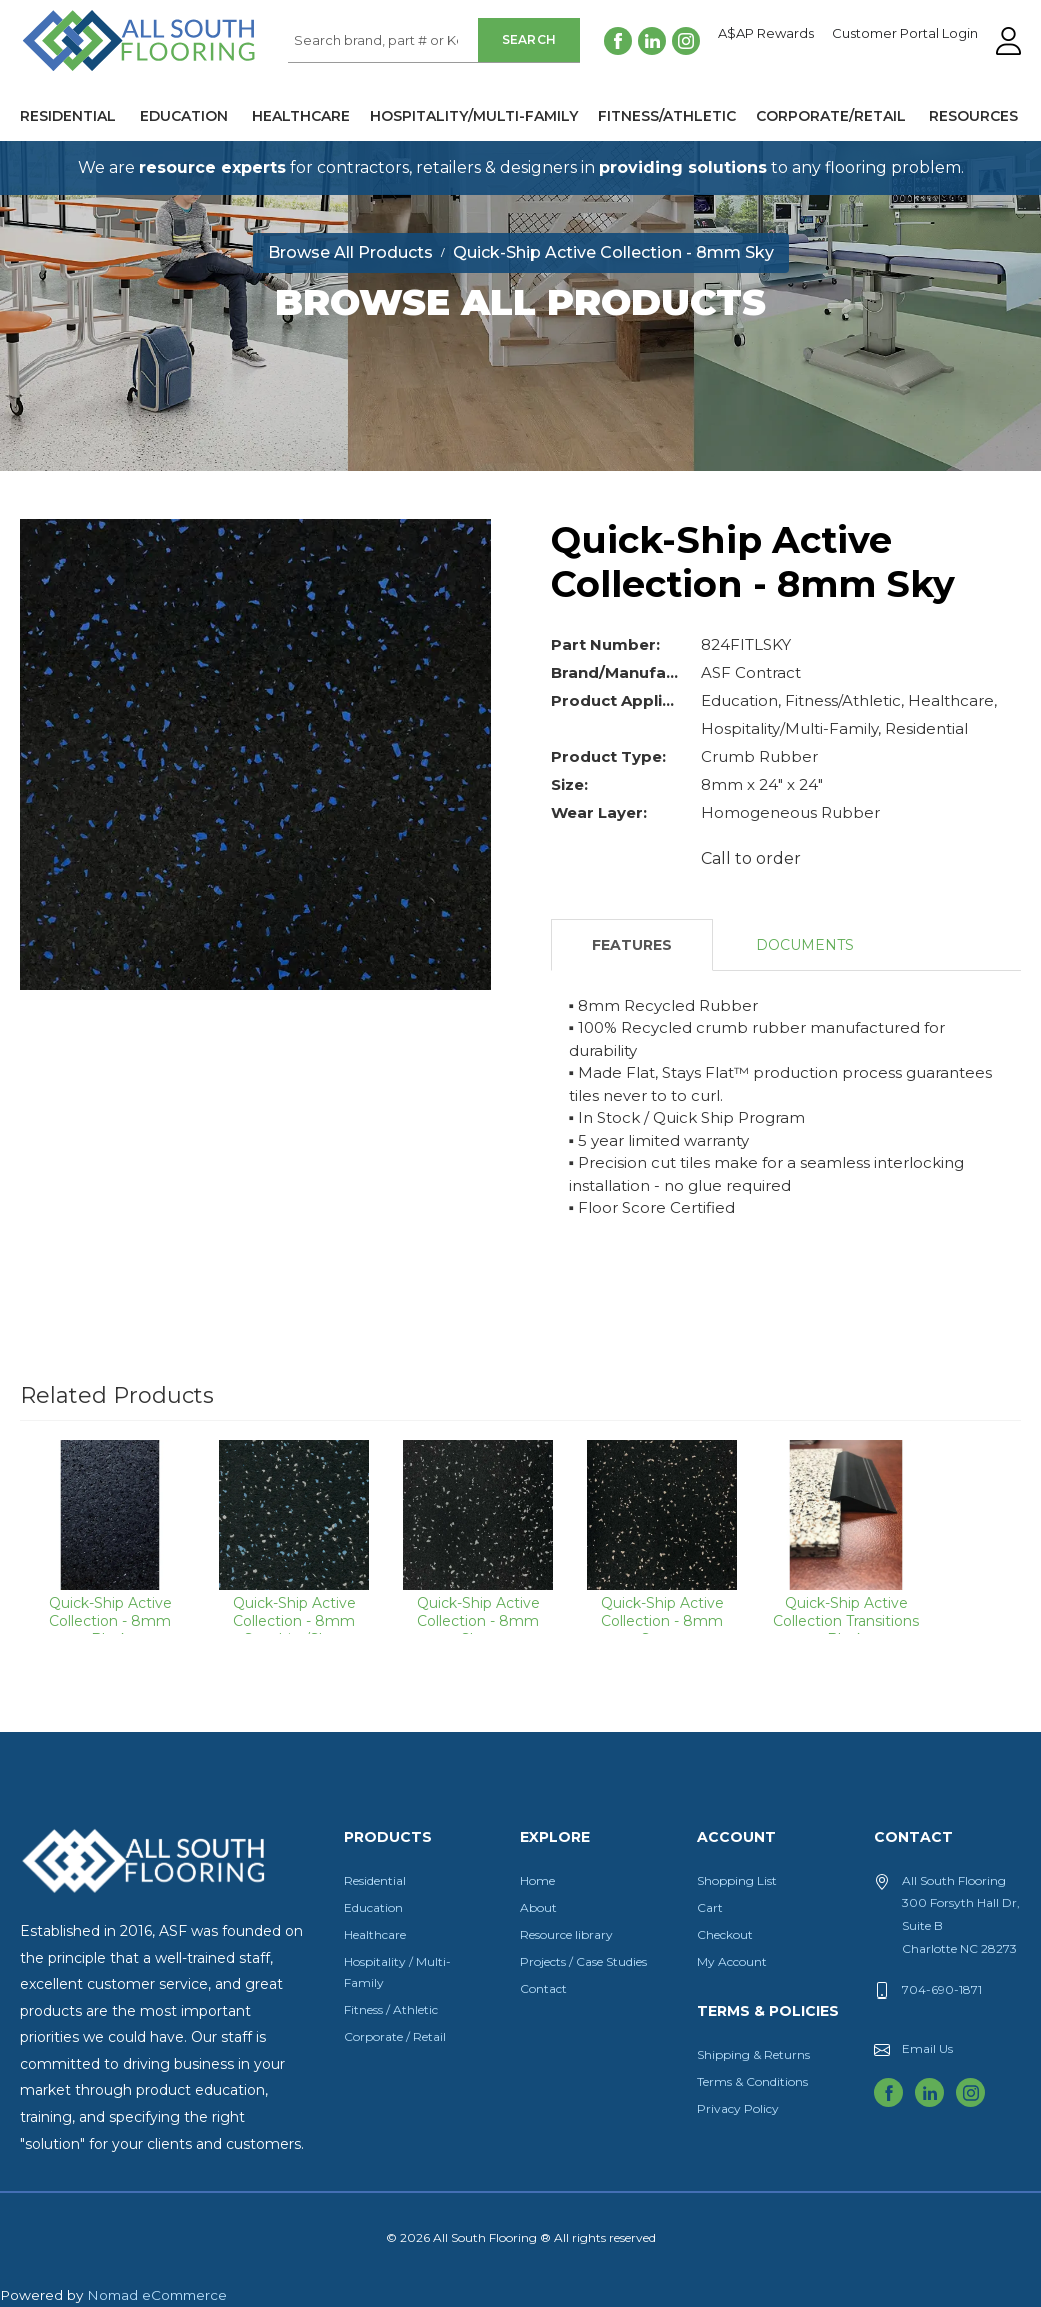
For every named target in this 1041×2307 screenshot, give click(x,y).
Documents (805, 945)
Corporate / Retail (395, 2036)
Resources (973, 116)
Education (184, 116)
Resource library (566, 1934)
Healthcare (301, 116)
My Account (732, 1961)
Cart (710, 1907)
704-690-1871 (942, 1989)
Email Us (927, 2048)
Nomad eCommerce (157, 2295)
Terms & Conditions (752, 2081)
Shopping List (737, 1880)
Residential (68, 116)
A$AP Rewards (766, 34)
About (538, 1907)
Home (537, 1880)
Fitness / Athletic (391, 2009)
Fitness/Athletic (667, 116)
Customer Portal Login (905, 34)
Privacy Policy (738, 2108)
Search (529, 39)
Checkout (725, 1934)
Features (632, 945)
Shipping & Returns (753, 2054)
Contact (543, 1988)
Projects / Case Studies (583, 1961)
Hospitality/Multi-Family (474, 116)
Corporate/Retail (831, 116)
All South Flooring (93, 74)
